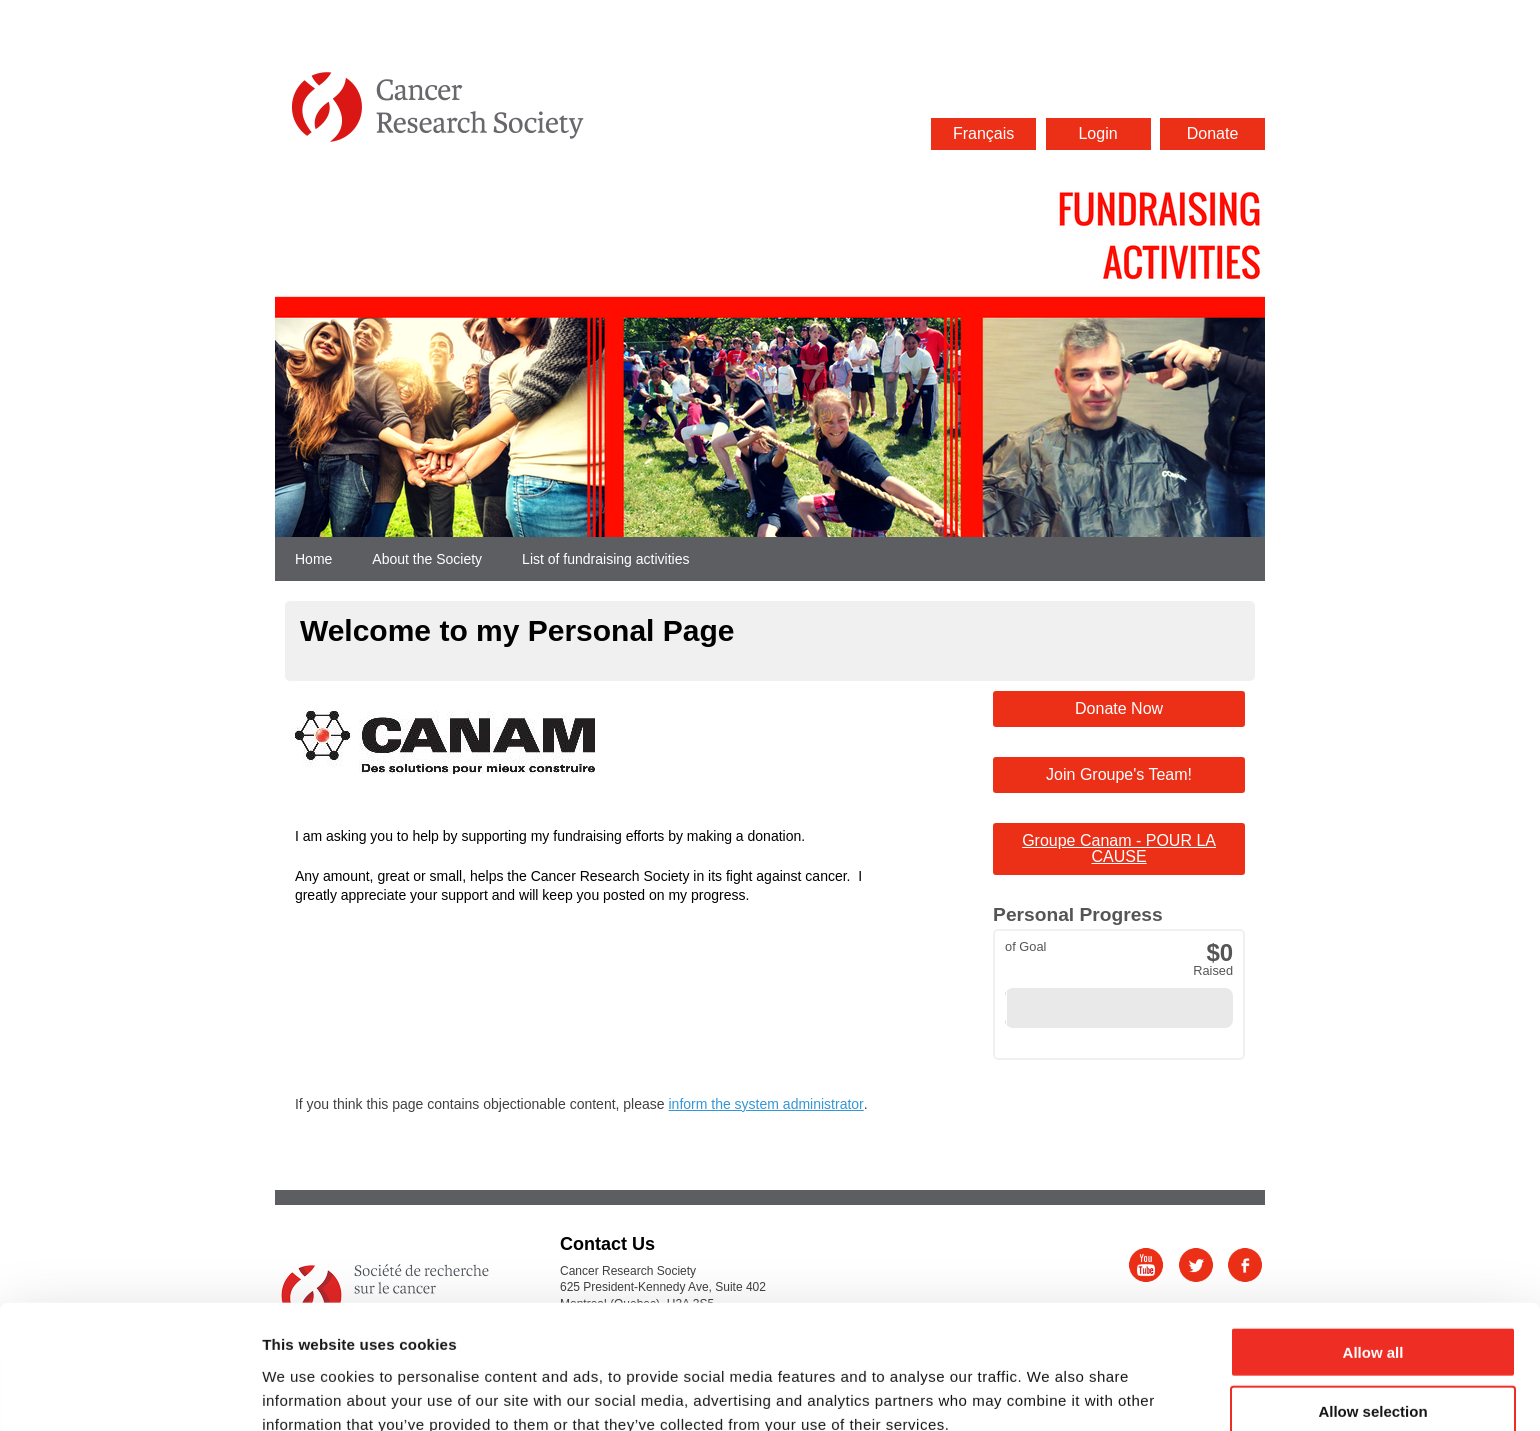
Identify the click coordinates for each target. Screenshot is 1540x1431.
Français (983, 133)
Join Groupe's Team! (1119, 774)
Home (313, 559)
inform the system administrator (765, 1104)
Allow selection (1372, 1314)
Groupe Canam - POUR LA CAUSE (1119, 848)
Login (1097, 133)
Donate (1213, 133)
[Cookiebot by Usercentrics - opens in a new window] (129, 1392)
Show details (1049, 1391)
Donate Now (1119, 708)
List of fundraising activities (605, 559)
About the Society (427, 559)
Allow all (1373, 1255)
